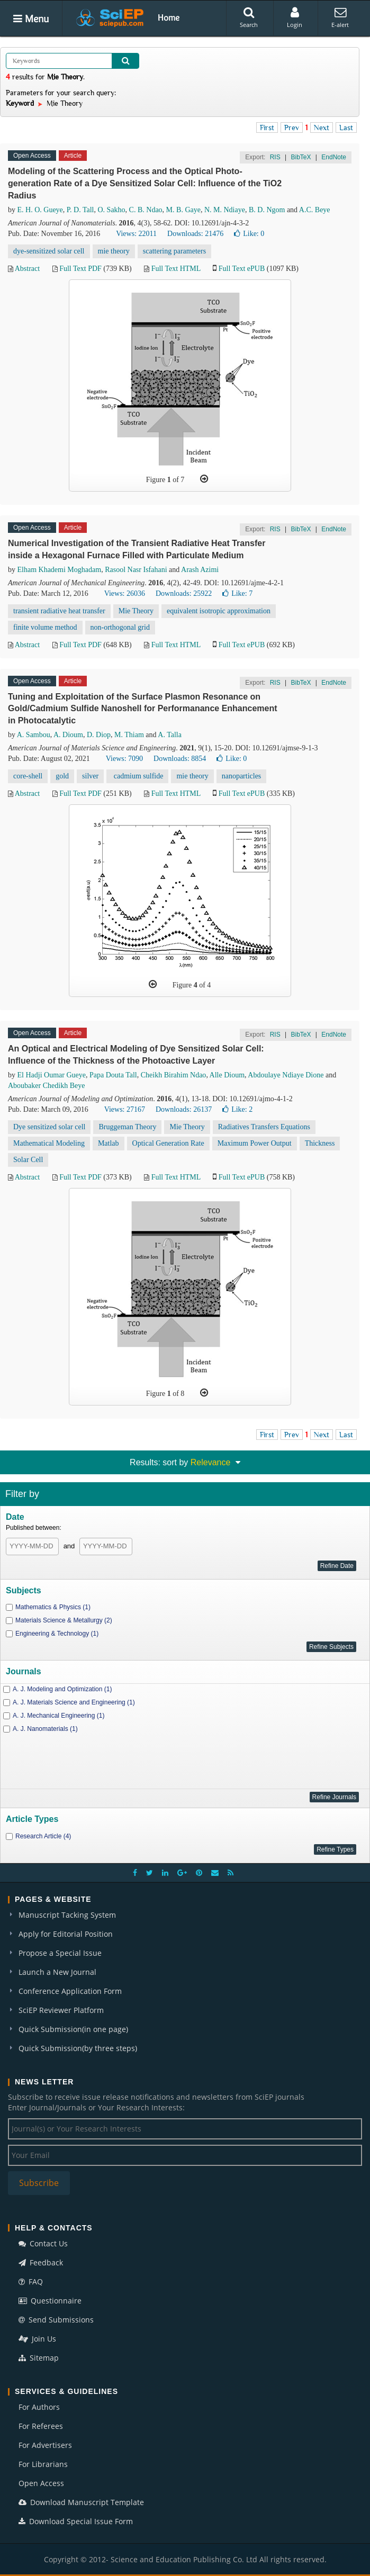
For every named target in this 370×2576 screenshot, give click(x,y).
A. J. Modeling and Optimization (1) (62, 1689)
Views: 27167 (124, 1109)
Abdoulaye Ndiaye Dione (285, 1075)
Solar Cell (28, 1160)
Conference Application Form (70, 1991)
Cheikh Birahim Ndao (173, 1075)
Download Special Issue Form (76, 2521)
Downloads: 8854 (180, 759)
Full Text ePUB (242, 269)
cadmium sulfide (137, 776)
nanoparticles (241, 776)
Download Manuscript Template (81, 2502)
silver (90, 776)
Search (249, 17)
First (267, 127)
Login (294, 17)
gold (62, 776)
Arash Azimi (200, 570)
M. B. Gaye (183, 210)
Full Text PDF (80, 269)
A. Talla (170, 735)
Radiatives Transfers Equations (264, 1127)
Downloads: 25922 (184, 593)
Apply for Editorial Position (66, 1934)
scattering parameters (174, 251)
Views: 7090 (124, 759)
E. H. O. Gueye (40, 210)
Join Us (37, 2339)
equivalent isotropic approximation (218, 611)
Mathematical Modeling (49, 1143)
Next (321, 127)
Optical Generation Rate (168, 1143)
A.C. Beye (314, 210)
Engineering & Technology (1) (56, 1633)
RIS (275, 157)
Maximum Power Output (255, 1143)
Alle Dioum (227, 1075)
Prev (291, 127)
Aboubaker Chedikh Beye (46, 1086)
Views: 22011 (136, 234)
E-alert (340, 17)
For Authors (39, 2407)
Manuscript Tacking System (67, 1915)
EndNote (333, 157)
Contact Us (43, 2243)
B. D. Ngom (267, 210)
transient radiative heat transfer (59, 611)
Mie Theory (136, 611)
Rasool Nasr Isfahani (136, 570)
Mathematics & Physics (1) (53, 1607)
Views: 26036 (124, 593)
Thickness (320, 1143)
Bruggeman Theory (127, 1127)
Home (168, 17)
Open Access (41, 2483)
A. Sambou (33, 735)
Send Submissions (56, 2320)
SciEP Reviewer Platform (61, 2010)
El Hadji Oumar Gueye (51, 1075)
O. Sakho (111, 210)
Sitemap (39, 2358)
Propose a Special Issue (60, 1953)
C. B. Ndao (146, 210)
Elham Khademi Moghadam (59, 570)
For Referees (41, 2426)
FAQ (31, 2281)
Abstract (27, 269)
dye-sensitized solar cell (49, 251)
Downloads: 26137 (184, 1109)
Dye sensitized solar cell (49, 1127)
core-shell (27, 776)
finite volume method (45, 627)
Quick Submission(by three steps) (78, 2048)
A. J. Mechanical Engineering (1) (58, 1715)
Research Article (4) (43, 1836)
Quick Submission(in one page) (73, 2029)
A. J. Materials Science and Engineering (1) (74, 1702)
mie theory (114, 251)
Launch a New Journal (57, 1972)
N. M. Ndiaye (224, 210)
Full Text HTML (176, 269)
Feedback (41, 2262)
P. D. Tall (80, 210)
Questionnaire (50, 2301)
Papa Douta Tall (113, 1075)
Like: (249, 234)
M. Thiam (129, 735)
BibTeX (301, 157)
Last (346, 127)
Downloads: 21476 (195, 234)
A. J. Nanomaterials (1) (45, 1729)
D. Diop (99, 735)
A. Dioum (68, 735)
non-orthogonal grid (120, 627)
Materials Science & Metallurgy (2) (63, 1620)
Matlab (108, 1143)
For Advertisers (45, 2445)
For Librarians (43, 2464)
